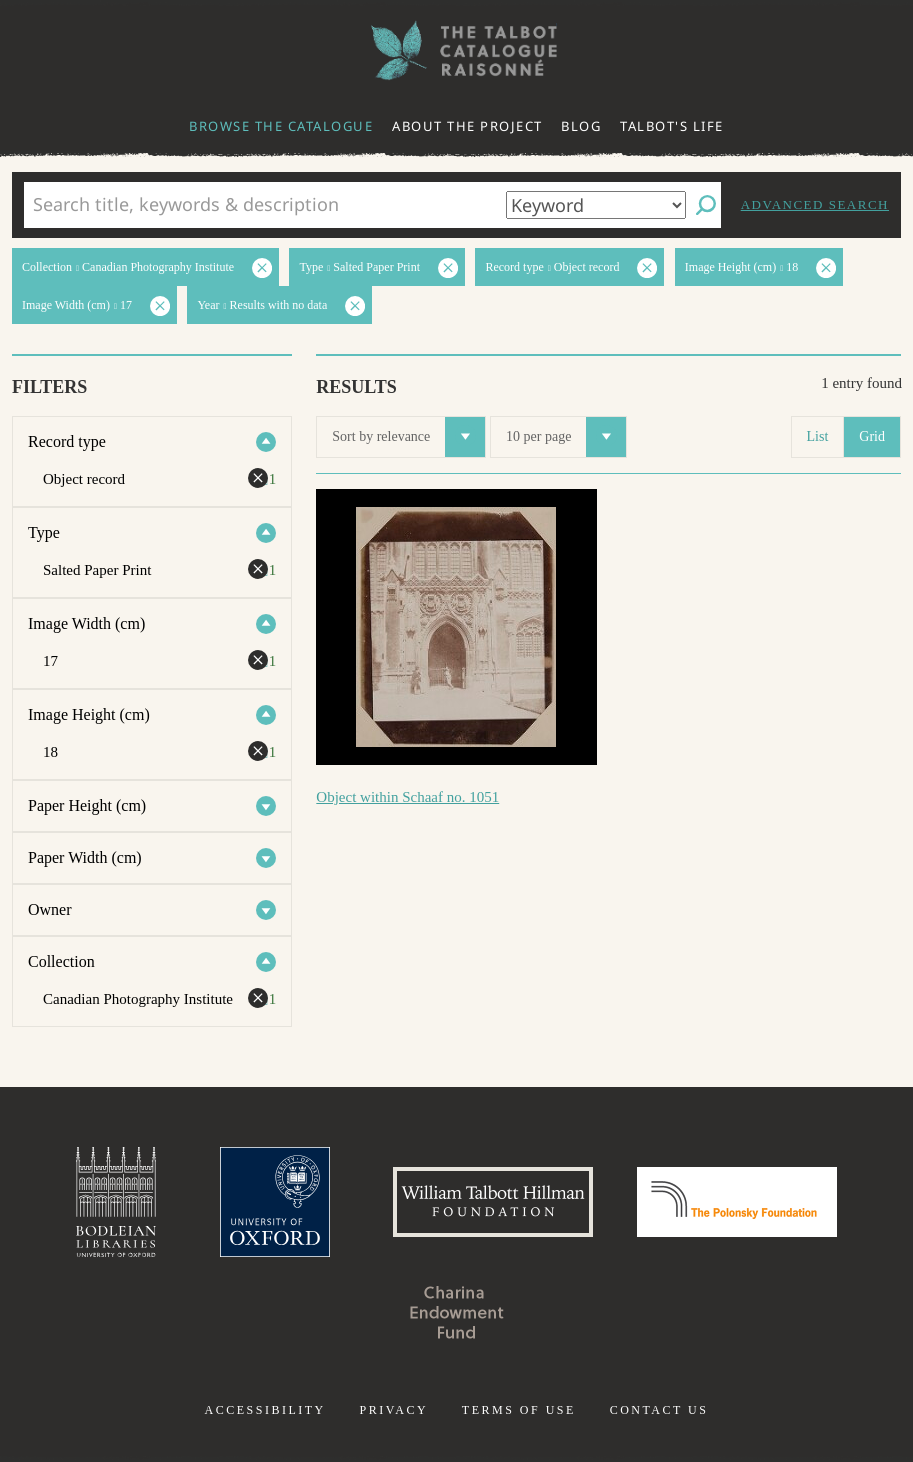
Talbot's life (672, 126)
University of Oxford (275, 1202)
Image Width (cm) (86, 623)
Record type (67, 441)
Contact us (659, 1410)
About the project (467, 126)
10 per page (566, 437)
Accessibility (265, 1410)
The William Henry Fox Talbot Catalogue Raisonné (457, 50)
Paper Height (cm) (87, 805)
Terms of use (519, 1410)
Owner (50, 909)
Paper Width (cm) (85, 857)
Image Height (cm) (89, 714)
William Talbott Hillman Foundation (493, 1202)
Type (44, 532)
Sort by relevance (408, 437)
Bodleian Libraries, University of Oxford (116, 1202)
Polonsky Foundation (737, 1202)
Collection (61, 961)
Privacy (393, 1410)
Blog (581, 126)
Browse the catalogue (281, 126)
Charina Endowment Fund (457, 1312)
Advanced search (815, 204)
